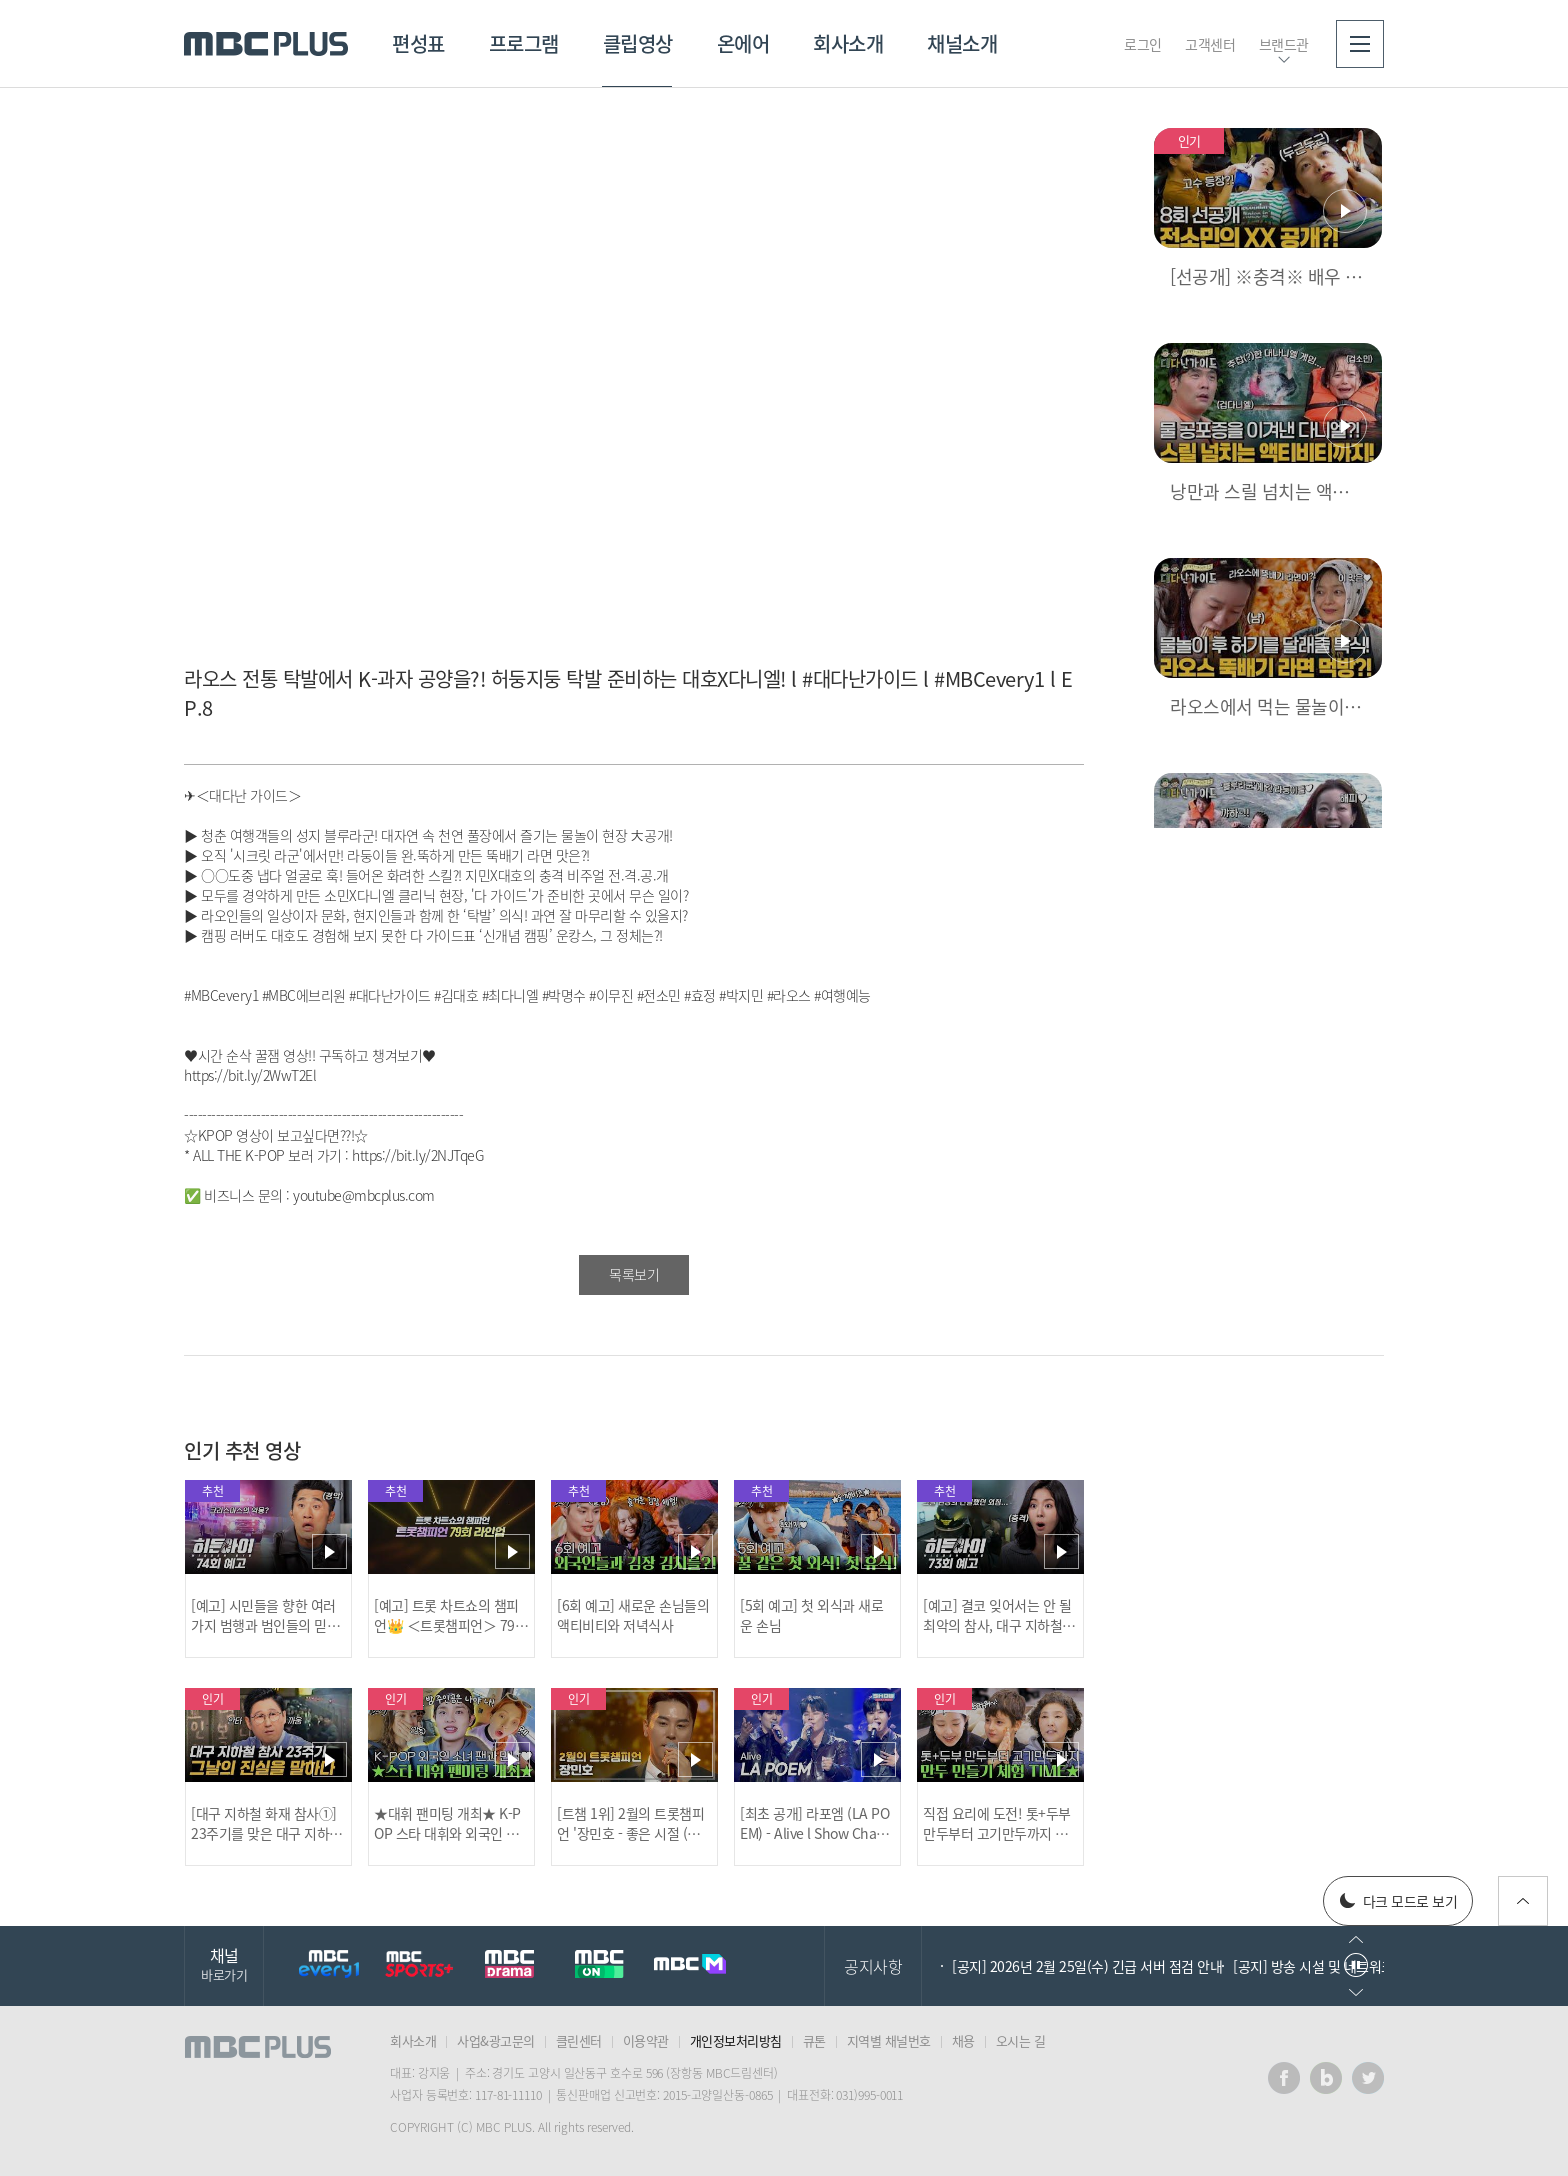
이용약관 (646, 2040)
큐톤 (814, 2040)
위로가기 (1523, 1901)
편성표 (418, 43)
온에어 (743, 43)
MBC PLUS (266, 44)
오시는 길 (1021, 2040)
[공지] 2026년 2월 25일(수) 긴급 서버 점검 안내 (1087, 1966)
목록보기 (634, 1274)
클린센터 (579, 2040)
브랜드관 (1284, 44)
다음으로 (1356, 1992)
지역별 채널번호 (889, 2040)
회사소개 (848, 43)
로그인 (1143, 44)
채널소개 (962, 43)
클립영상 (638, 43)
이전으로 (1356, 1939)
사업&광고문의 (496, 2040)
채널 (224, 1963)
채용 (963, 2040)
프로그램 (524, 43)
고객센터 (1210, 44)
